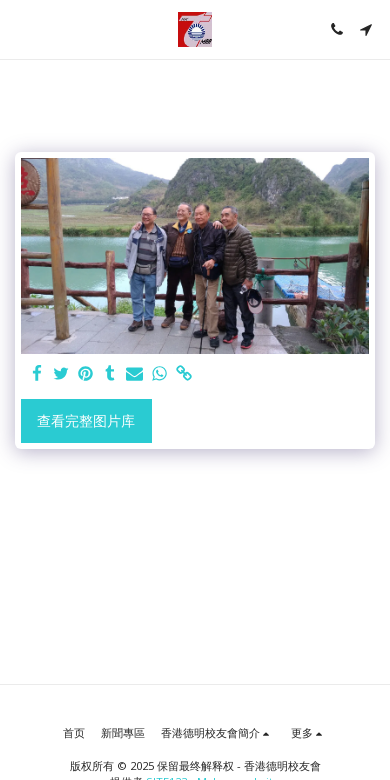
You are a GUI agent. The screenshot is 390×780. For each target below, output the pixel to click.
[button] (22, 28)
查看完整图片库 (86, 420)
